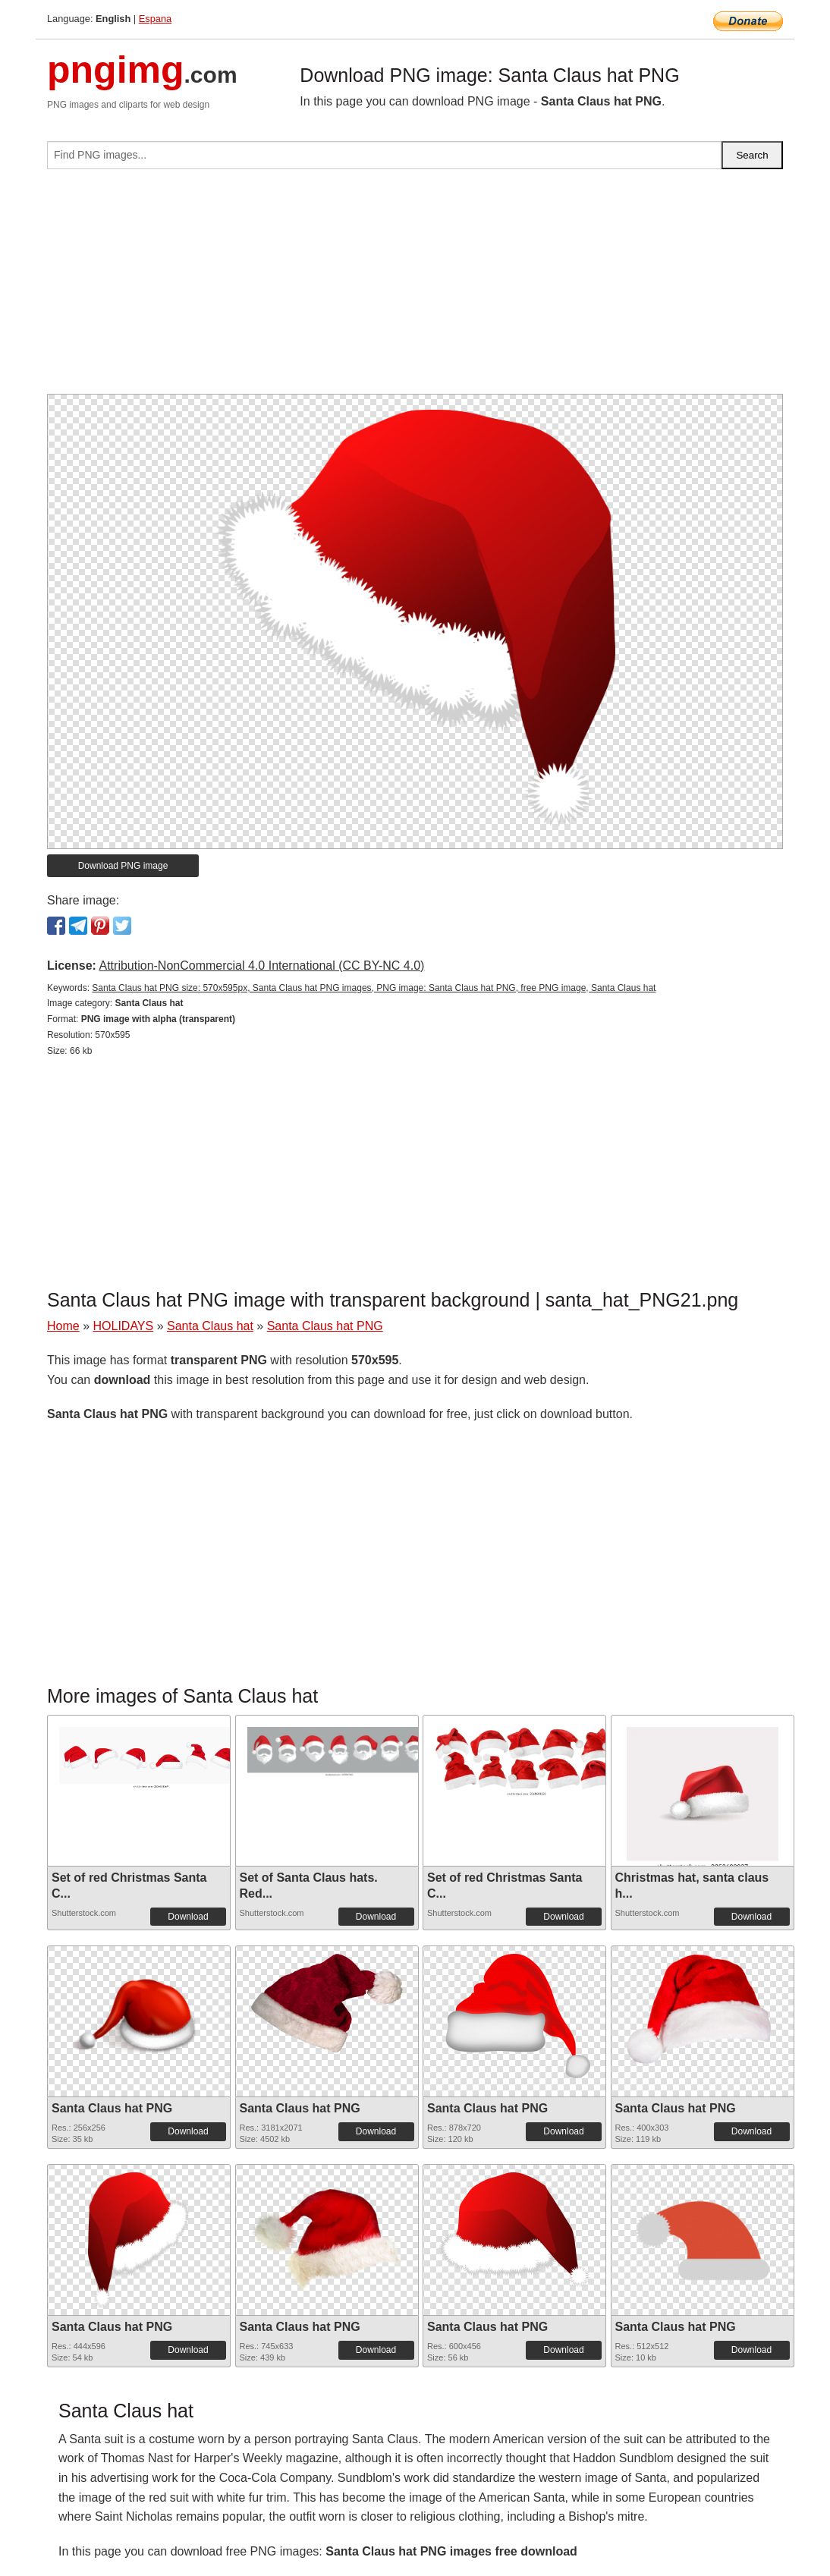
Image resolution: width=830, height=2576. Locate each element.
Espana (155, 18)
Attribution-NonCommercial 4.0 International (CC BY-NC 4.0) (261, 965)
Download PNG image (123, 865)
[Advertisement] (415, 287)
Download (188, 1916)
